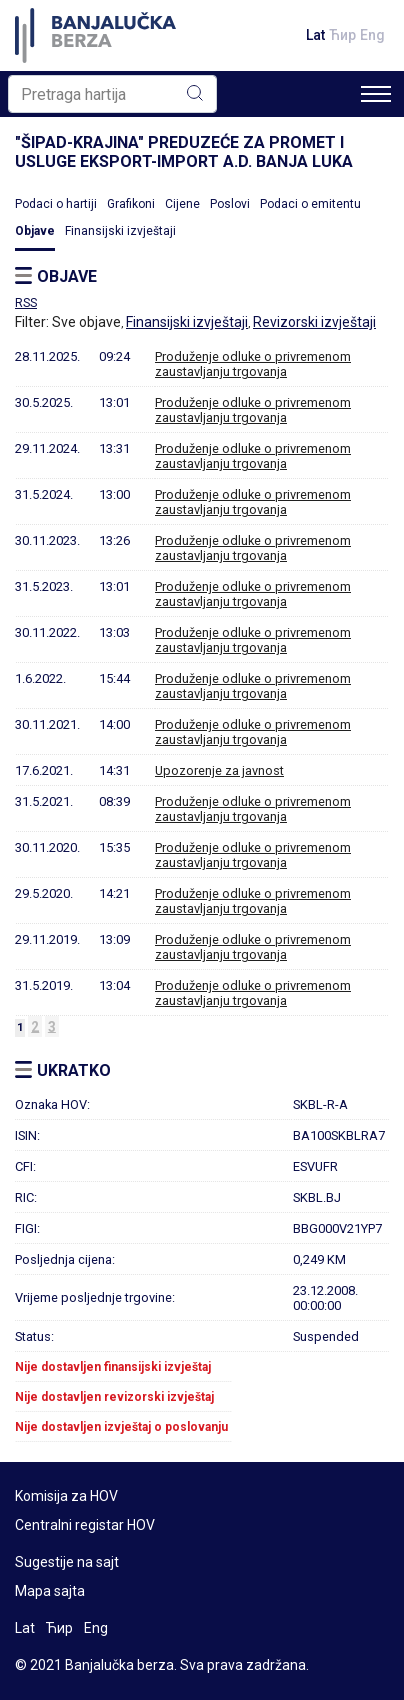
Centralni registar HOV (85, 1525)
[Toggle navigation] (376, 94)
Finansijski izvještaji (120, 231)
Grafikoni (131, 204)
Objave (35, 231)
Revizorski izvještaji (314, 322)
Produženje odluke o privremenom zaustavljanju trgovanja (253, 364)
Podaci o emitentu (310, 204)
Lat (315, 35)
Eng (372, 35)
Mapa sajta (50, 1591)
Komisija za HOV (66, 1496)
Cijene (182, 204)
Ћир (342, 35)
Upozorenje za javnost (219, 770)
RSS (26, 303)
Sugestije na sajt (67, 1562)
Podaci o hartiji (56, 204)
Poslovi (230, 204)
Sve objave (86, 322)
